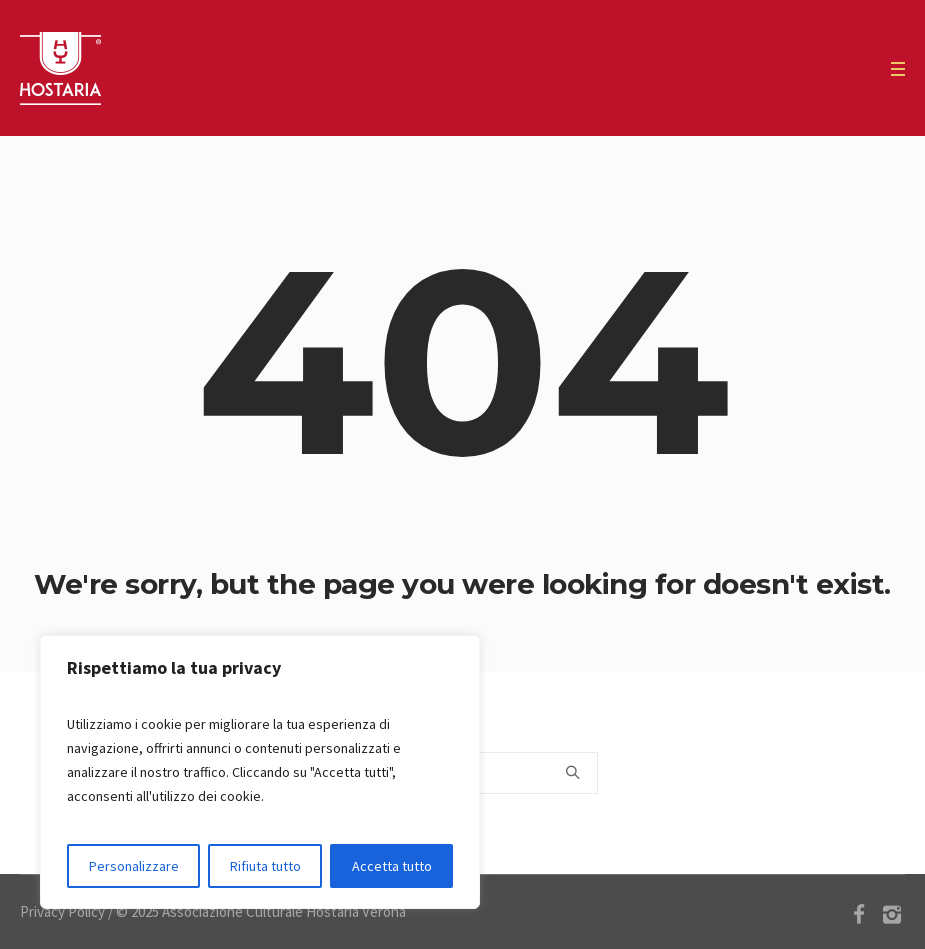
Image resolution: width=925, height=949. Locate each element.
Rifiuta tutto (265, 866)
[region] (260, 772)
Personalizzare (134, 866)
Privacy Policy (62, 911)
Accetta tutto (392, 866)
